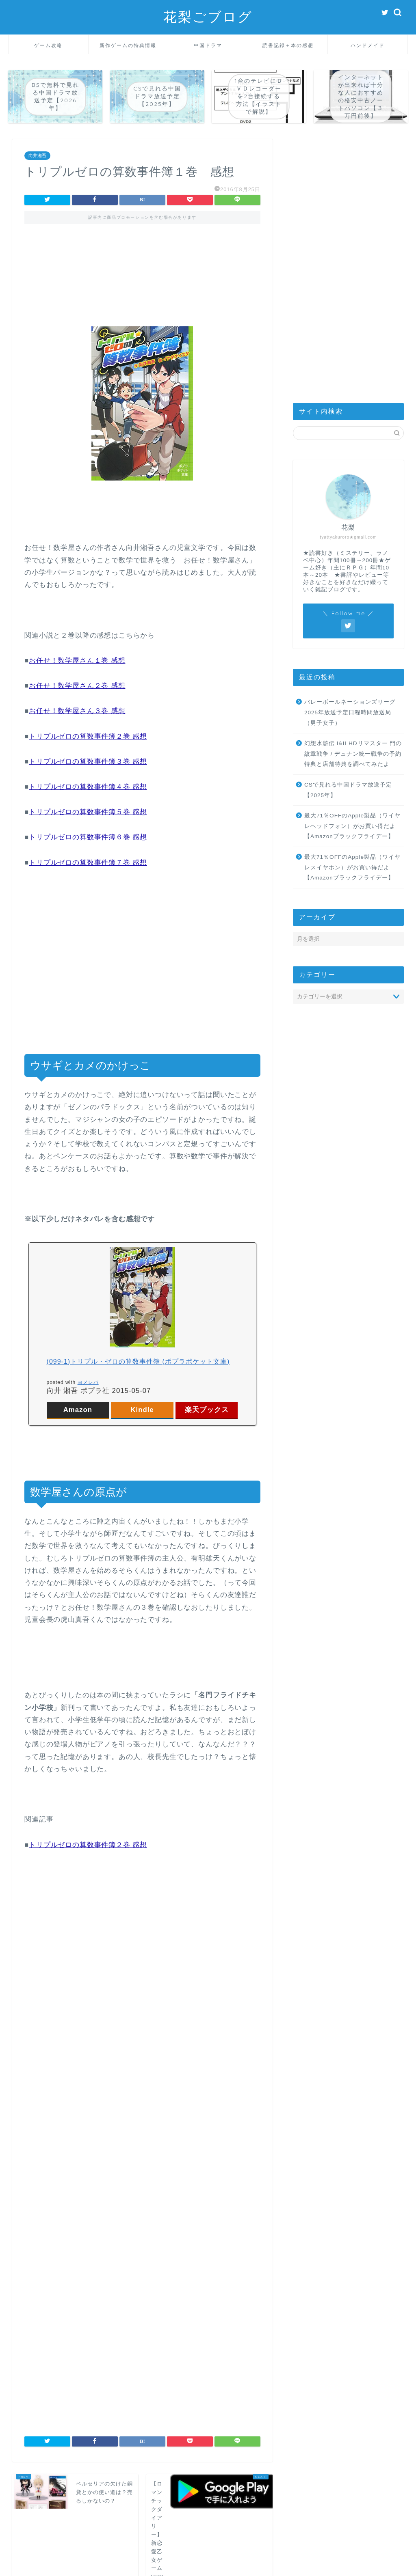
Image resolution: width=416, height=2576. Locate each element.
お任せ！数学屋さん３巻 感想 (77, 711)
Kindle (142, 1410)
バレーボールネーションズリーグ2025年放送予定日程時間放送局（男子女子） (350, 712)
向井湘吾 (37, 155)
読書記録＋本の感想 (288, 45)
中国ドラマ (208, 45)
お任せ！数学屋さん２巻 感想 (77, 686)
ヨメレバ (88, 1382)
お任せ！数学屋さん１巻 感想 (77, 660)
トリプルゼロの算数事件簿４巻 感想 (88, 787)
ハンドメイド (368, 45)
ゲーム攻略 (48, 45)
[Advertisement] (142, 268)
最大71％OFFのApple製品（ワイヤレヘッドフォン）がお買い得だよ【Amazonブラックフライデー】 (352, 826)
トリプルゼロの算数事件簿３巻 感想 (88, 761)
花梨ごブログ (208, 16)
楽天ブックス (207, 1410)
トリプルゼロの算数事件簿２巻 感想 (88, 736)
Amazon (77, 1410)
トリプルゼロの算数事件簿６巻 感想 (88, 837)
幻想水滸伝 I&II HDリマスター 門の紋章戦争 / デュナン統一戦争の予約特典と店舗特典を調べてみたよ (353, 753)
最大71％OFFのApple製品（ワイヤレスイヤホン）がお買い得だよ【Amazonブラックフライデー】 (352, 867)
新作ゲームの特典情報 (128, 45)
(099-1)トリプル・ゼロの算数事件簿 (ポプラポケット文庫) (138, 1361)
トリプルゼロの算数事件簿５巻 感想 (88, 812)
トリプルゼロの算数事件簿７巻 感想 (88, 863)
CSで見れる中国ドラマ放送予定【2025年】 (348, 790)
